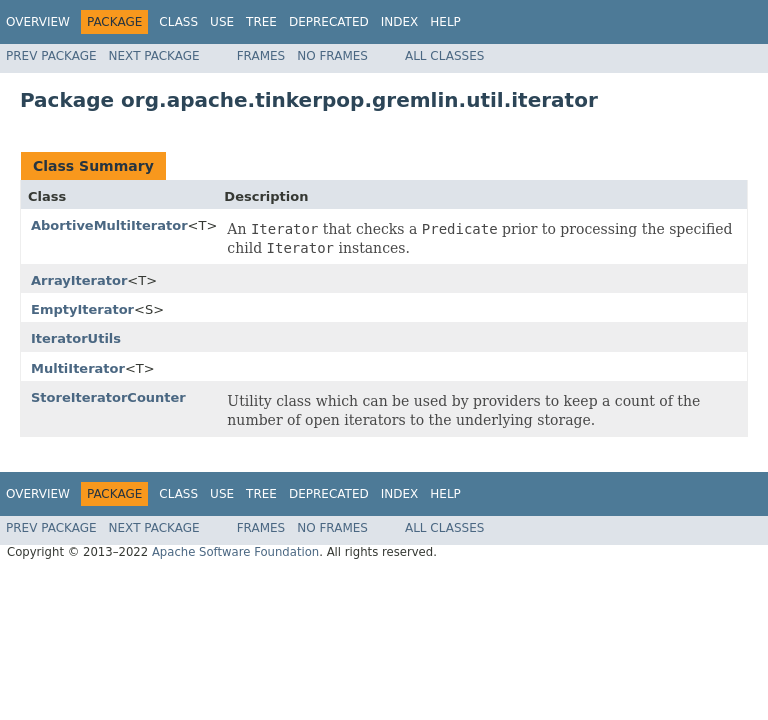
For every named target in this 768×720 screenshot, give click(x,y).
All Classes (444, 56)
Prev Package (51, 56)
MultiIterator (78, 368)
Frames (261, 56)
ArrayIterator (79, 280)
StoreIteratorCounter (108, 397)
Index (400, 22)
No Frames (332, 56)
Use (222, 22)
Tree (261, 22)
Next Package (154, 56)
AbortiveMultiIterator (109, 225)
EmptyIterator (82, 309)
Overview (38, 22)
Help (445, 22)
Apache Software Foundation (235, 552)
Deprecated (329, 22)
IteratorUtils (76, 338)
